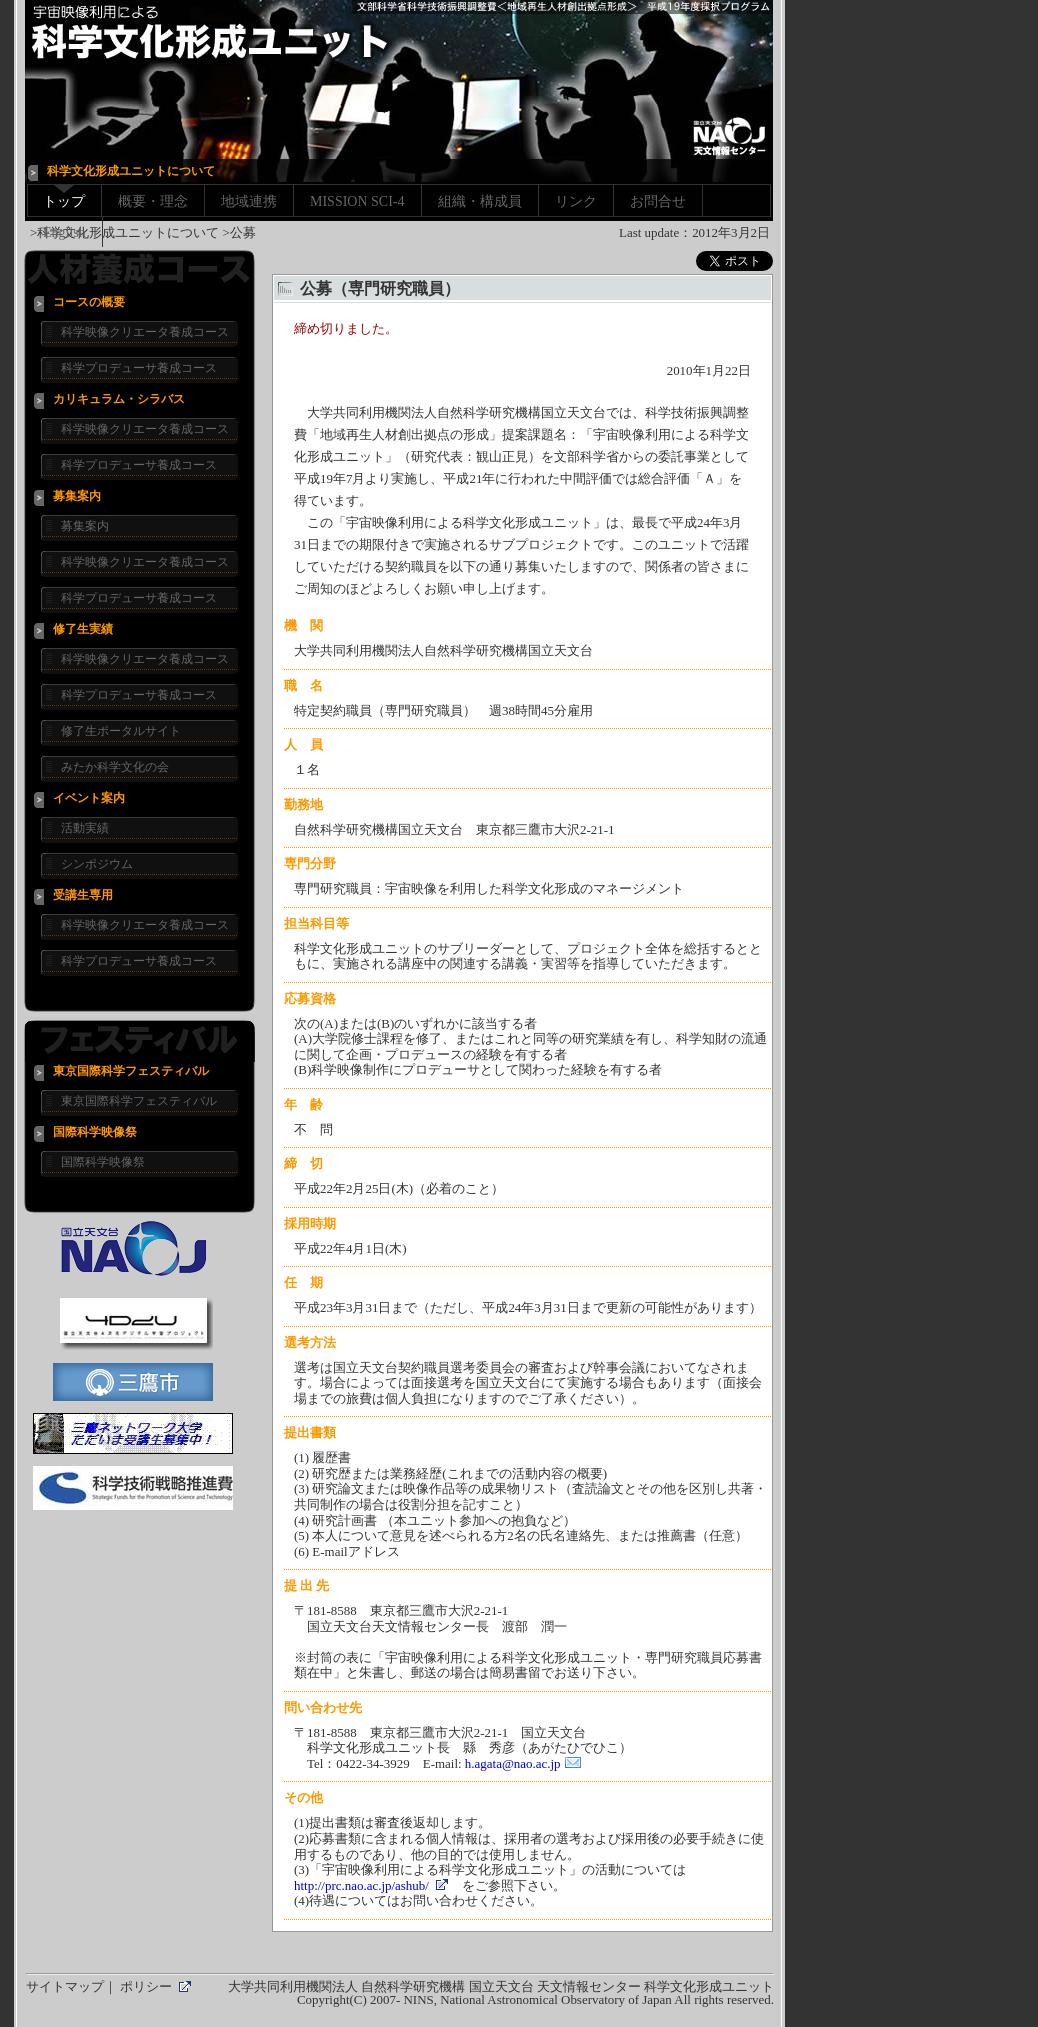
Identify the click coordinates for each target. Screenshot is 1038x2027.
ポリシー (146, 1986)
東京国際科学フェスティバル (139, 1101)
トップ (64, 201)
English (64, 232)
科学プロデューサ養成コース (139, 368)
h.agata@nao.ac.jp (513, 1763)
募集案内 (85, 526)
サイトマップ (65, 1986)
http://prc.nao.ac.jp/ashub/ (361, 1885)
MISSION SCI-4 (357, 201)
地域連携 (249, 201)
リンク (576, 201)
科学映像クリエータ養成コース (145, 332)
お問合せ (658, 201)
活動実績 (85, 828)
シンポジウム (97, 864)
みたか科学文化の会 (115, 767)
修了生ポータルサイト (121, 731)
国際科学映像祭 (103, 1162)
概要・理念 (153, 201)
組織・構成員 (480, 201)
